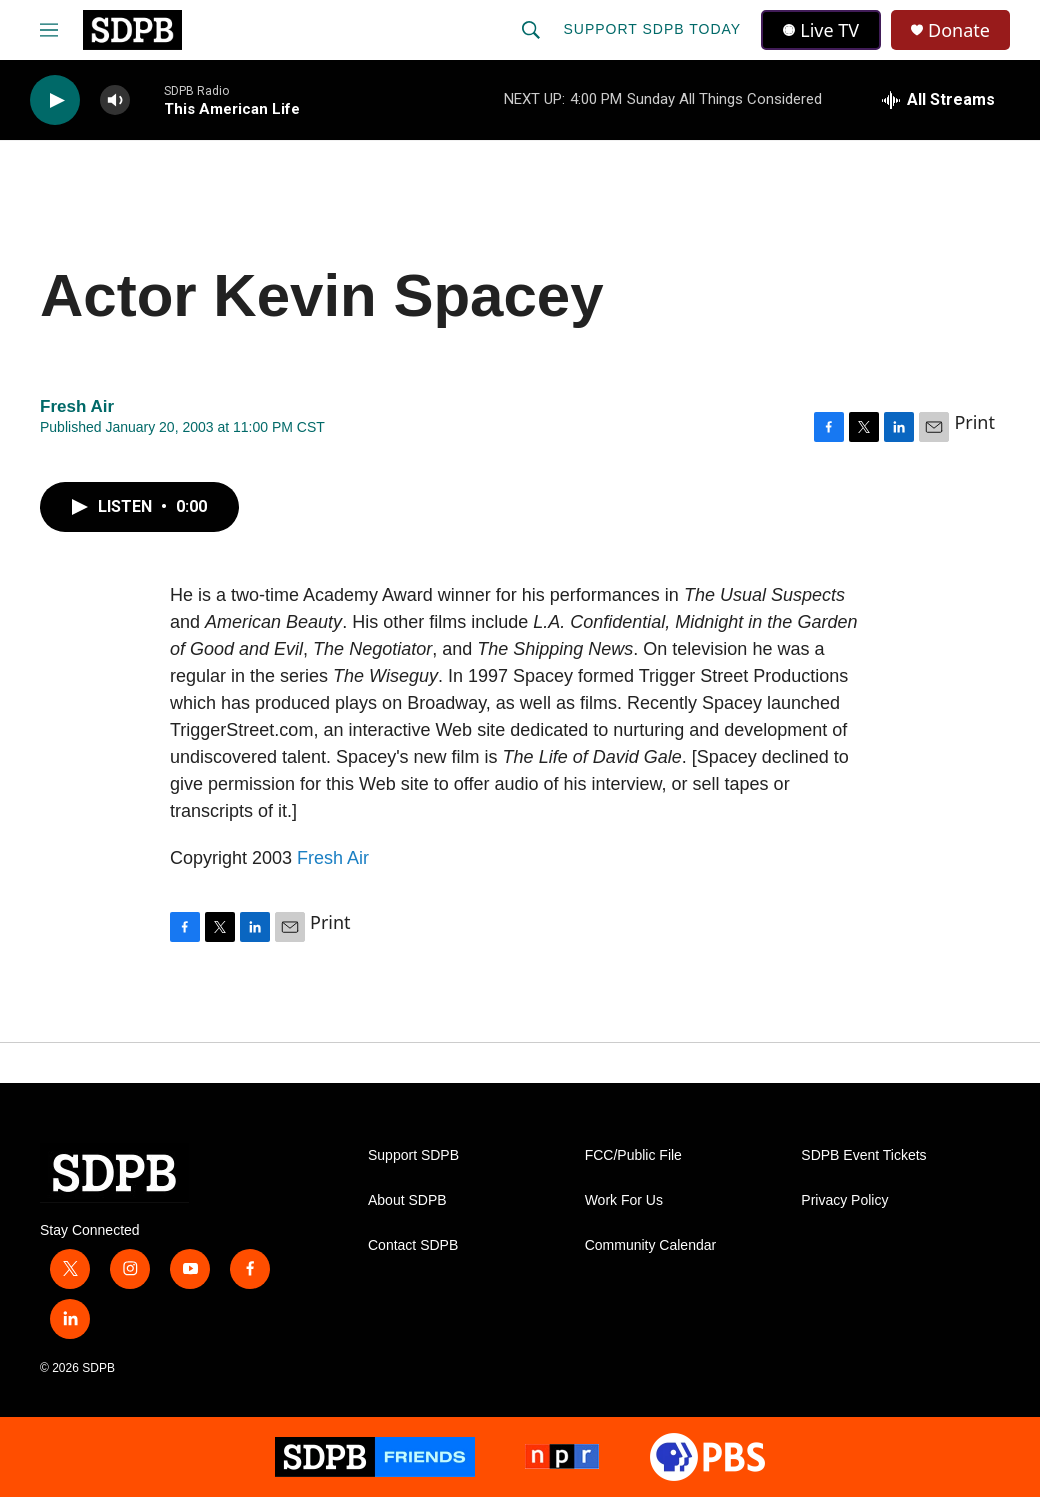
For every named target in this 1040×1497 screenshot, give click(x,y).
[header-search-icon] (531, 30)
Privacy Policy (844, 1200)
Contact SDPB (413, 1245)
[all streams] (938, 100)
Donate (959, 30)
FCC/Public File (633, 1155)
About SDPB (407, 1200)
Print (974, 422)
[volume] (115, 100)
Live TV (821, 30)
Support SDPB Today (652, 29)
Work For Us (624, 1200)
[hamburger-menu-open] (49, 30)
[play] (55, 100)
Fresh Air (333, 858)
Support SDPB (413, 1155)
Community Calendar (651, 1245)
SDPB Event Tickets (863, 1155)
